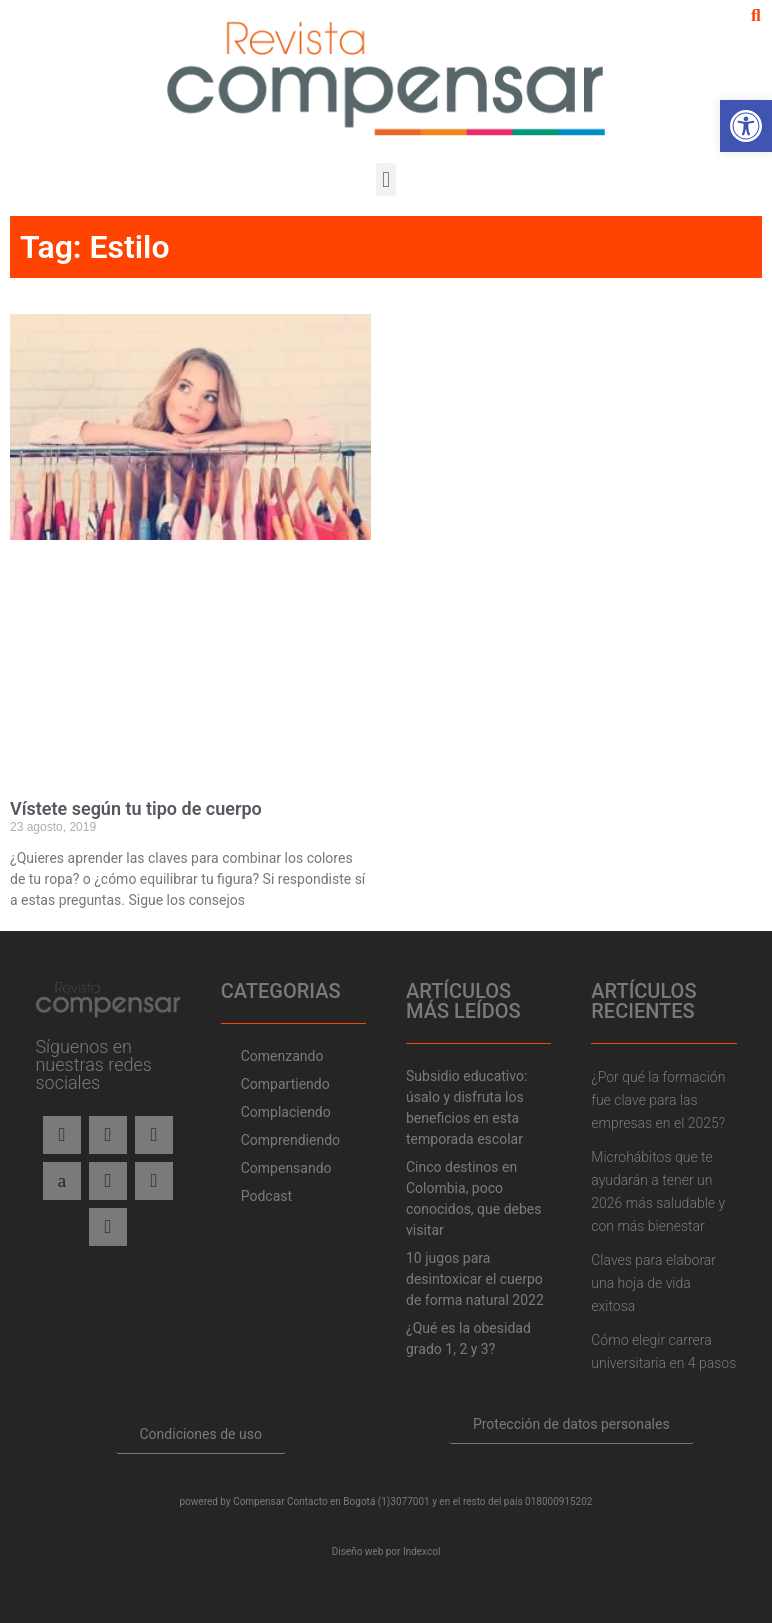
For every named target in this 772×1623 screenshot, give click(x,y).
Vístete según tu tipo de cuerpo (136, 808)
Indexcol (421, 1551)
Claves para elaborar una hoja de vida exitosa (653, 1283)
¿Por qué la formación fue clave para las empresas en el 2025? (658, 1100)
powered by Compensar (232, 1501)
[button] (756, 16)
